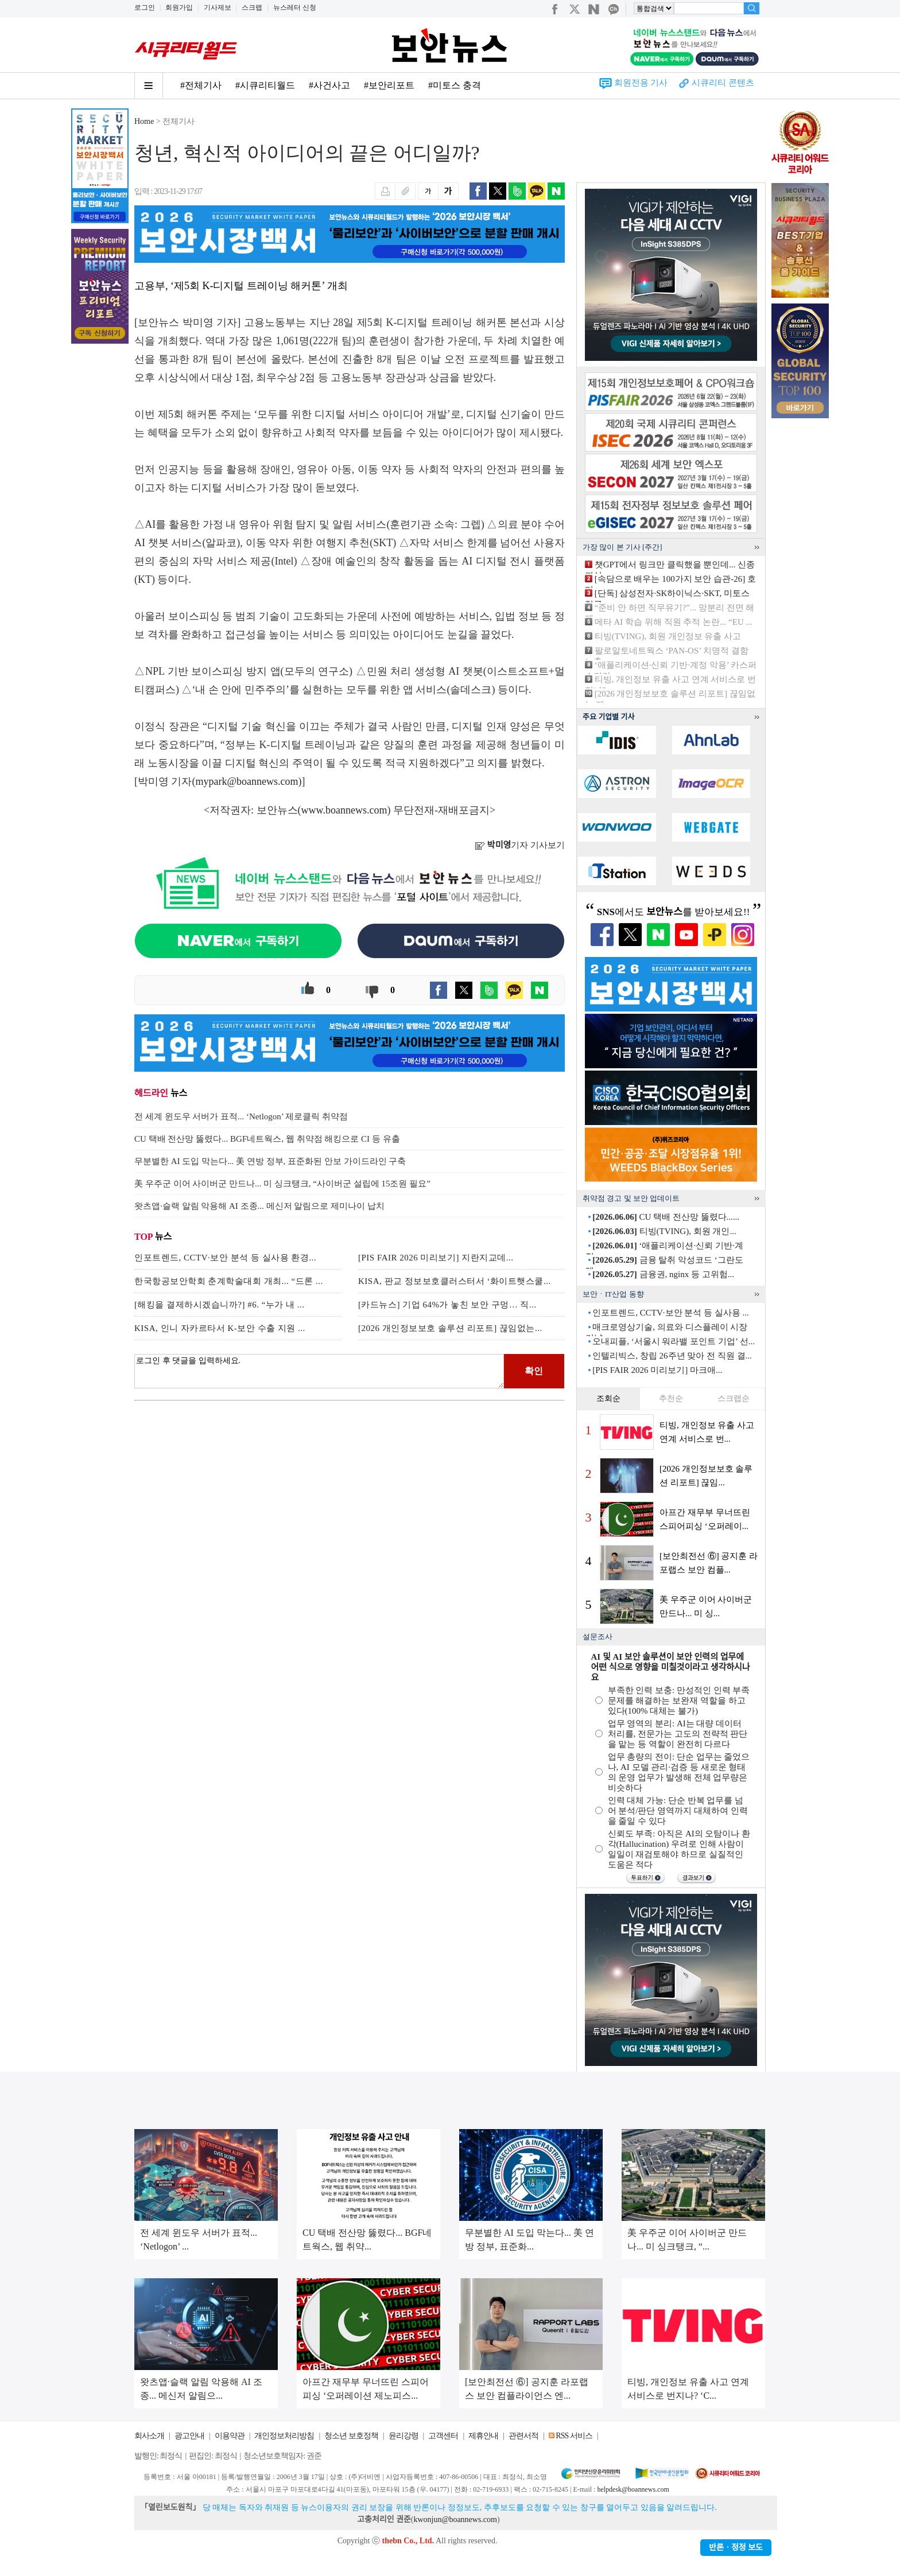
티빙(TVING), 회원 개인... (664, 1231)
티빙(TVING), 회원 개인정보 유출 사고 (668, 636)
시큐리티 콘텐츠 (723, 82)
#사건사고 (329, 85)
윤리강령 (403, 2435)
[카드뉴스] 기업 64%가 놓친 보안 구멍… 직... (447, 1304)
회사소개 (149, 2435)
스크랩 (252, 7)
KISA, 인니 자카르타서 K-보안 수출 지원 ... (219, 1328)
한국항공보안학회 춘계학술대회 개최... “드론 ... (228, 1281)
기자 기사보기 (520, 845)
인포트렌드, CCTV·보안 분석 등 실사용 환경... (225, 1257)
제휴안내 (483, 2435)
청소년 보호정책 (351, 2435)
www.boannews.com (344, 810)
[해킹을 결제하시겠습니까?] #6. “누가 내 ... (219, 1304)
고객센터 (443, 2435)
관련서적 (523, 2435)
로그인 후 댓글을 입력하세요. (319, 1371)
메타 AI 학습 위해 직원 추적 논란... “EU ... (673, 622)
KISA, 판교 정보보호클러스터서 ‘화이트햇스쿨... (454, 1281)
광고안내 (189, 2435)
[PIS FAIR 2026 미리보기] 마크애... (657, 1370)
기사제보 (217, 7)
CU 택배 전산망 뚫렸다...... (665, 1216)
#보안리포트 (389, 85)
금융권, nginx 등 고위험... (663, 1274)
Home (144, 121)
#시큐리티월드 (265, 85)
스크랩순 (733, 1398)
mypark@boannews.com (247, 781)
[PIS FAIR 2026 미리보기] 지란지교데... (435, 1257)
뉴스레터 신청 (294, 7)
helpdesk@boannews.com (633, 2489)
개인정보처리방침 (284, 2435)
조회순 (608, 1398)
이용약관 (230, 2435)
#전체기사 (201, 85)
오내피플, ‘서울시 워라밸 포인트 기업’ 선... (673, 1341)
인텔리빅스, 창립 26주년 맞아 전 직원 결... (672, 1355)
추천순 (671, 1398)
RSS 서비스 (574, 2435)
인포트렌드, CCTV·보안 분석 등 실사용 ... (670, 1312)
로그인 (144, 7)
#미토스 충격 (454, 85)
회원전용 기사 (641, 82)
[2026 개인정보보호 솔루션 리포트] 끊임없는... (450, 1328)
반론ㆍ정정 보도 (736, 2547)
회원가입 (179, 7)
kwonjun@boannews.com (454, 2519)
